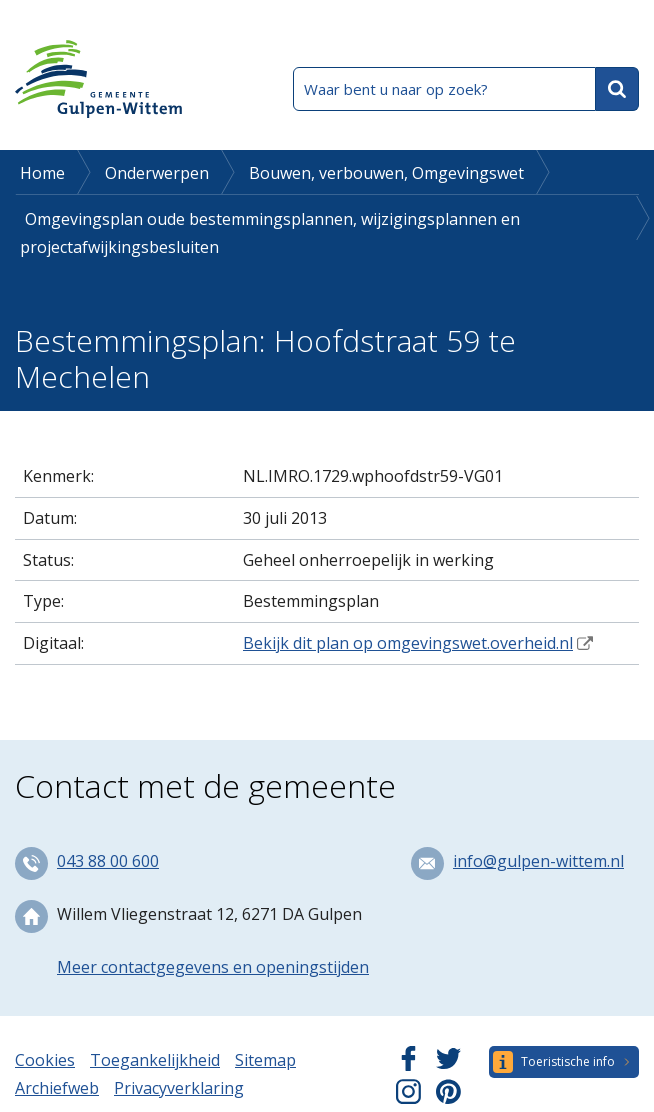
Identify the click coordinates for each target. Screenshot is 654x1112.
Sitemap (265, 1060)
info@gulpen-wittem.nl (538, 861)
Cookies (45, 1060)
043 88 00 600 (108, 861)
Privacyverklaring (179, 1088)
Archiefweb (57, 1088)
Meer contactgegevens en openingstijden (213, 967)
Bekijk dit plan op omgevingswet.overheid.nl (408, 643)
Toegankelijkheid (155, 1060)
